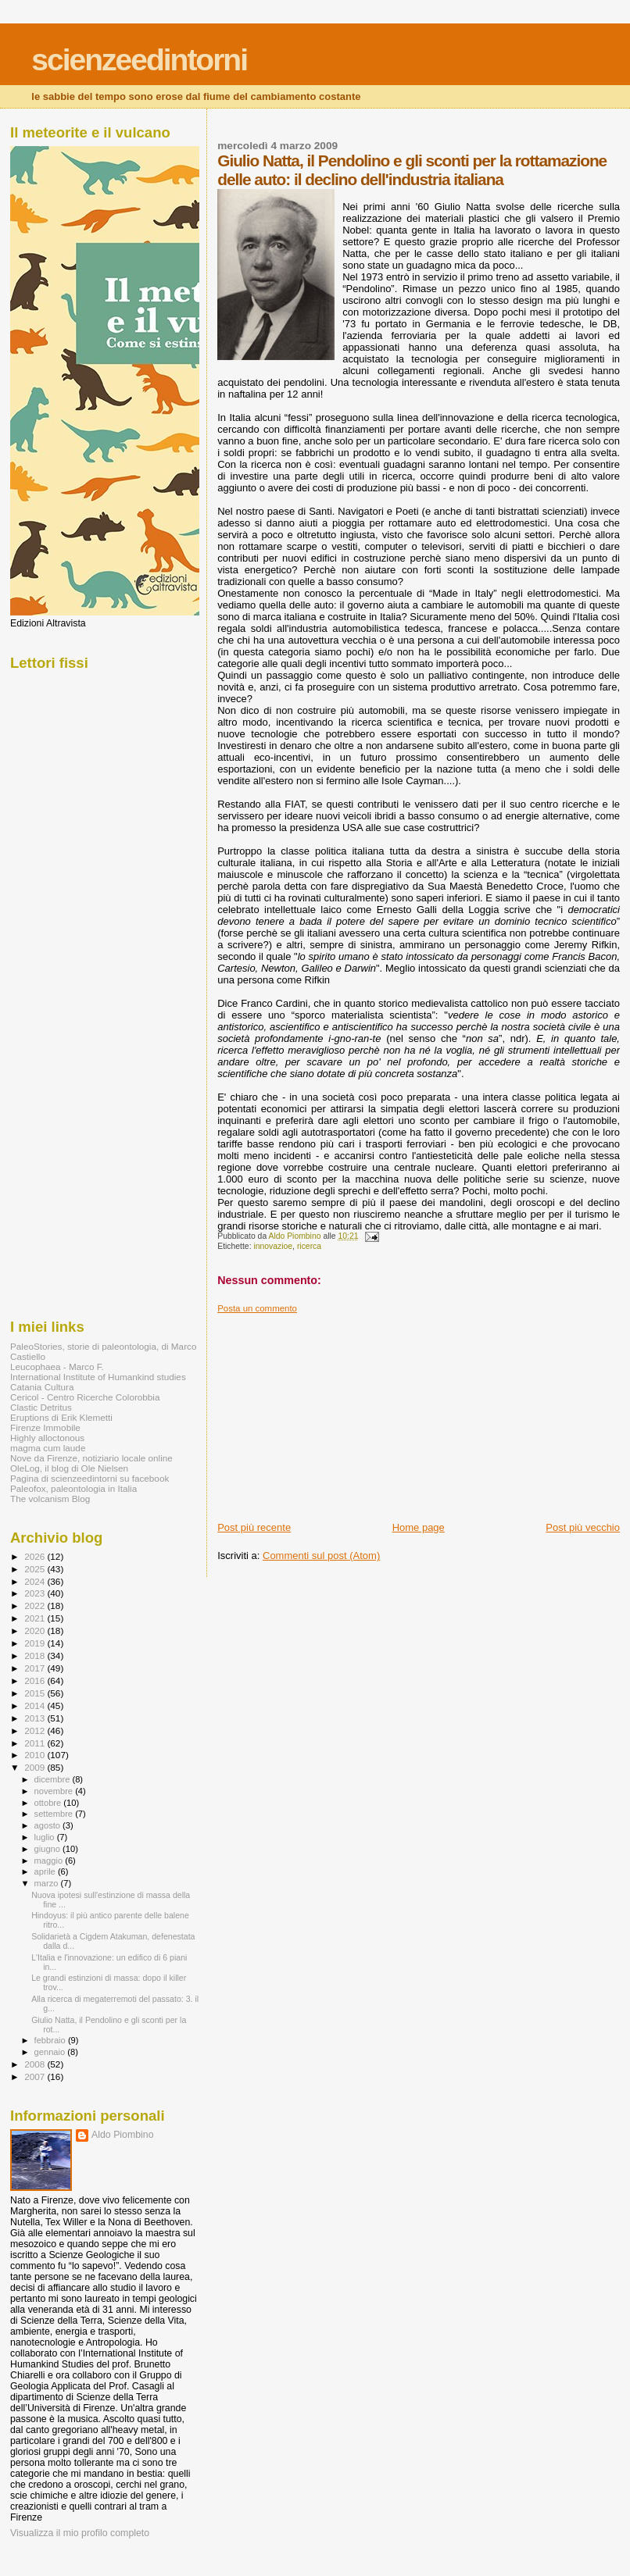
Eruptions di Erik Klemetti (61, 1417)
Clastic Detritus (41, 1407)
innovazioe (272, 1246)
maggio (50, 1860)
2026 (35, 1556)
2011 (35, 1743)
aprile (46, 1871)
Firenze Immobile (45, 1427)
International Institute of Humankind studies (98, 1377)
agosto (48, 1825)
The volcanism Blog (50, 1498)
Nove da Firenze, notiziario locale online (91, 1458)
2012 (35, 1730)
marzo (47, 1883)
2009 (35, 1767)
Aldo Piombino (122, 2134)
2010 (35, 1755)
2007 (35, 2076)
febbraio (51, 2040)
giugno (48, 1849)
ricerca (309, 1246)
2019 (35, 1643)
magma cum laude (47, 1448)
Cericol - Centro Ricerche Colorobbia (84, 1397)
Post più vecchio (583, 1527)
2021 (35, 1618)
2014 (35, 1705)
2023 (35, 1593)
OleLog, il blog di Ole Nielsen (69, 1468)
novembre (55, 1791)
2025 (35, 1569)
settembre (55, 1813)
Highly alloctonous (47, 1437)
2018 (35, 1655)
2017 (35, 1668)
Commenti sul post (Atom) (321, 1555)
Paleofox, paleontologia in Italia (73, 1488)
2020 (35, 1630)
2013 (35, 1718)
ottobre (49, 1802)
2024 (35, 1581)
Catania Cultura (41, 1387)
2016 (35, 1680)
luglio (45, 1837)
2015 (35, 1693)
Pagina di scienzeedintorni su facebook (89, 1478)
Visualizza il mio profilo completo (79, 2533)
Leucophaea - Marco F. (57, 1366)
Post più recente (254, 1527)
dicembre (53, 1779)
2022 (35, 1605)
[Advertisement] (334, 1411)
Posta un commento (257, 1308)
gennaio (51, 2052)
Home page (418, 1527)
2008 (35, 2064)
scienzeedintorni (139, 60)
